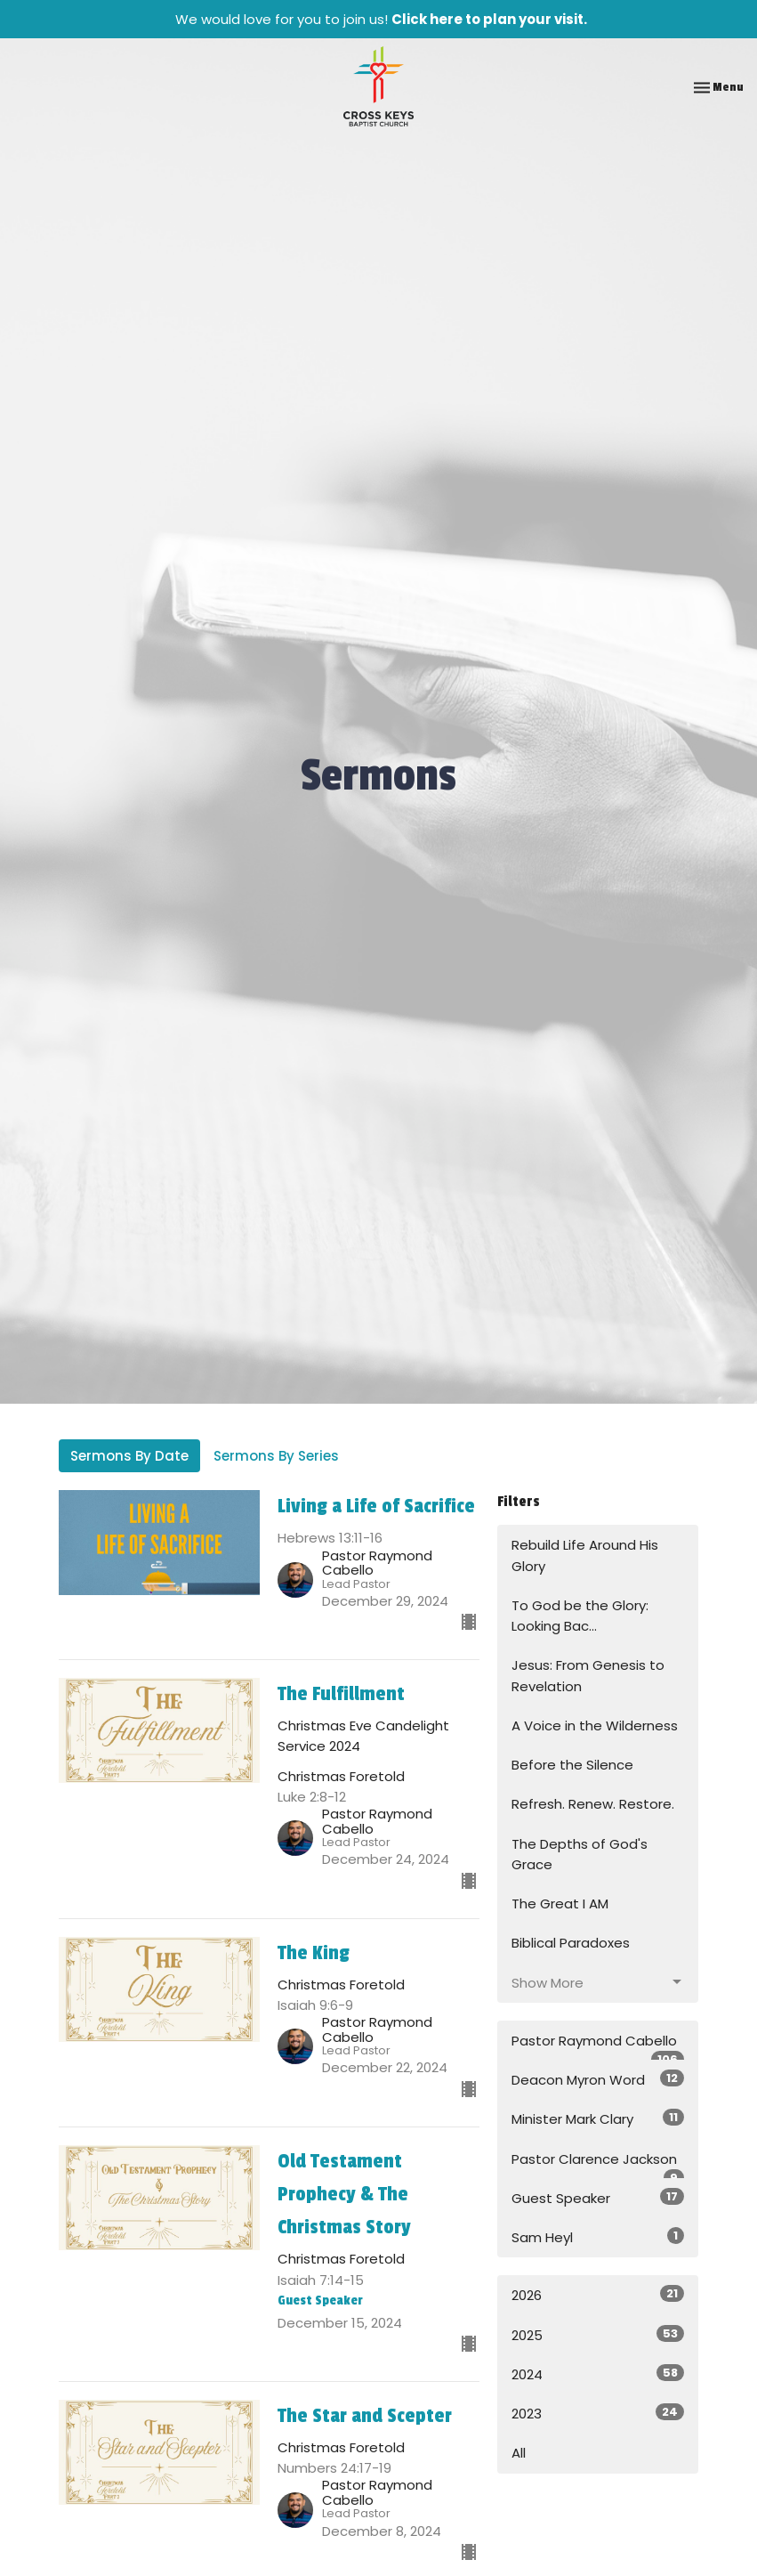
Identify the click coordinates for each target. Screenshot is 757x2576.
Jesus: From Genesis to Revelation (587, 1675)
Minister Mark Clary (598, 2118)
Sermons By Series (276, 1455)
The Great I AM (559, 1903)
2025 (598, 2335)
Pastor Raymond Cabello (598, 2046)
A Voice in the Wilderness (594, 1725)
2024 (598, 2374)
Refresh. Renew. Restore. (592, 1803)
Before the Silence (572, 1764)
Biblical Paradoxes (570, 1942)
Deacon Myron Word (598, 2079)
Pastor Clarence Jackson (598, 2164)
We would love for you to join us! (381, 19)
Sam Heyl (598, 2237)
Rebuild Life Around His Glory (584, 1555)
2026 (598, 2295)
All (518, 2452)
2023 (598, 2413)
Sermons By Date (129, 1455)
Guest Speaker (598, 2197)
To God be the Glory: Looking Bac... (579, 1615)
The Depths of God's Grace (579, 1854)
